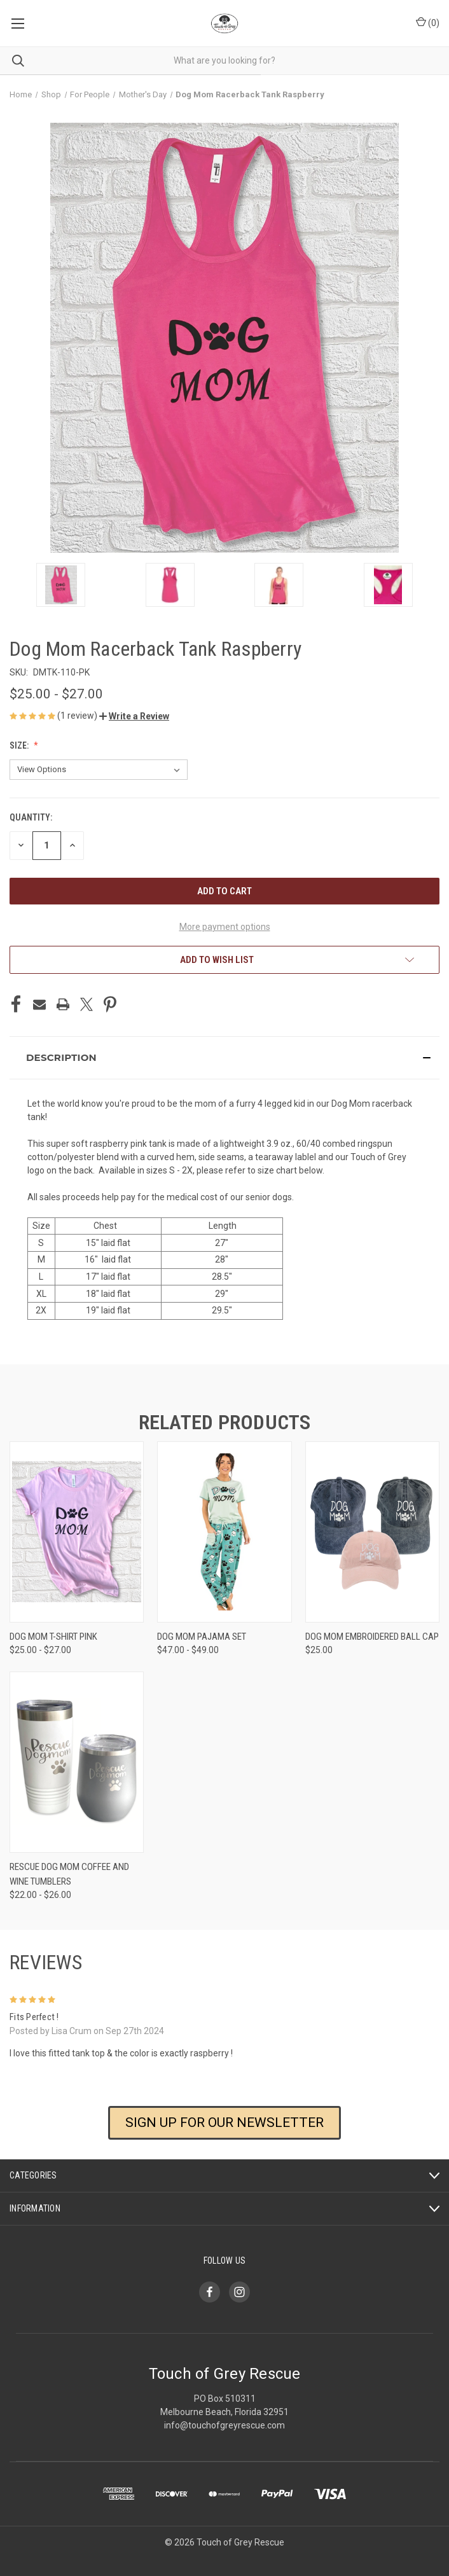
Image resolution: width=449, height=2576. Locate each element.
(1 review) (78, 715)
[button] (134, 716)
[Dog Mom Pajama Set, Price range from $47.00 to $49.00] (224, 1532)
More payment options (224, 927)
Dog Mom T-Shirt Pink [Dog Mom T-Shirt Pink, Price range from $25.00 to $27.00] (53, 1636)
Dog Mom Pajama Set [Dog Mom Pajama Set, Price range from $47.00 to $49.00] (201, 1636)
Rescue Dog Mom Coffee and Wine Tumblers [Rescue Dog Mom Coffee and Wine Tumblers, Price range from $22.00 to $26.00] (69, 1874)
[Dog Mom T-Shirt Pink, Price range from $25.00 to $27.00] (76, 1532)
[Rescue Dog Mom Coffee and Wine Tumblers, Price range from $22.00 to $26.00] (76, 1762)
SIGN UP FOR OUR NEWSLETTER (224, 2122)
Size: (20, 745)
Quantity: (31, 817)
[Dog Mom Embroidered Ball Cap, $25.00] (372, 1532)
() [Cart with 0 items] (427, 22)
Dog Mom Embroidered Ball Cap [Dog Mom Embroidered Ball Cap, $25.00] (372, 1636)
